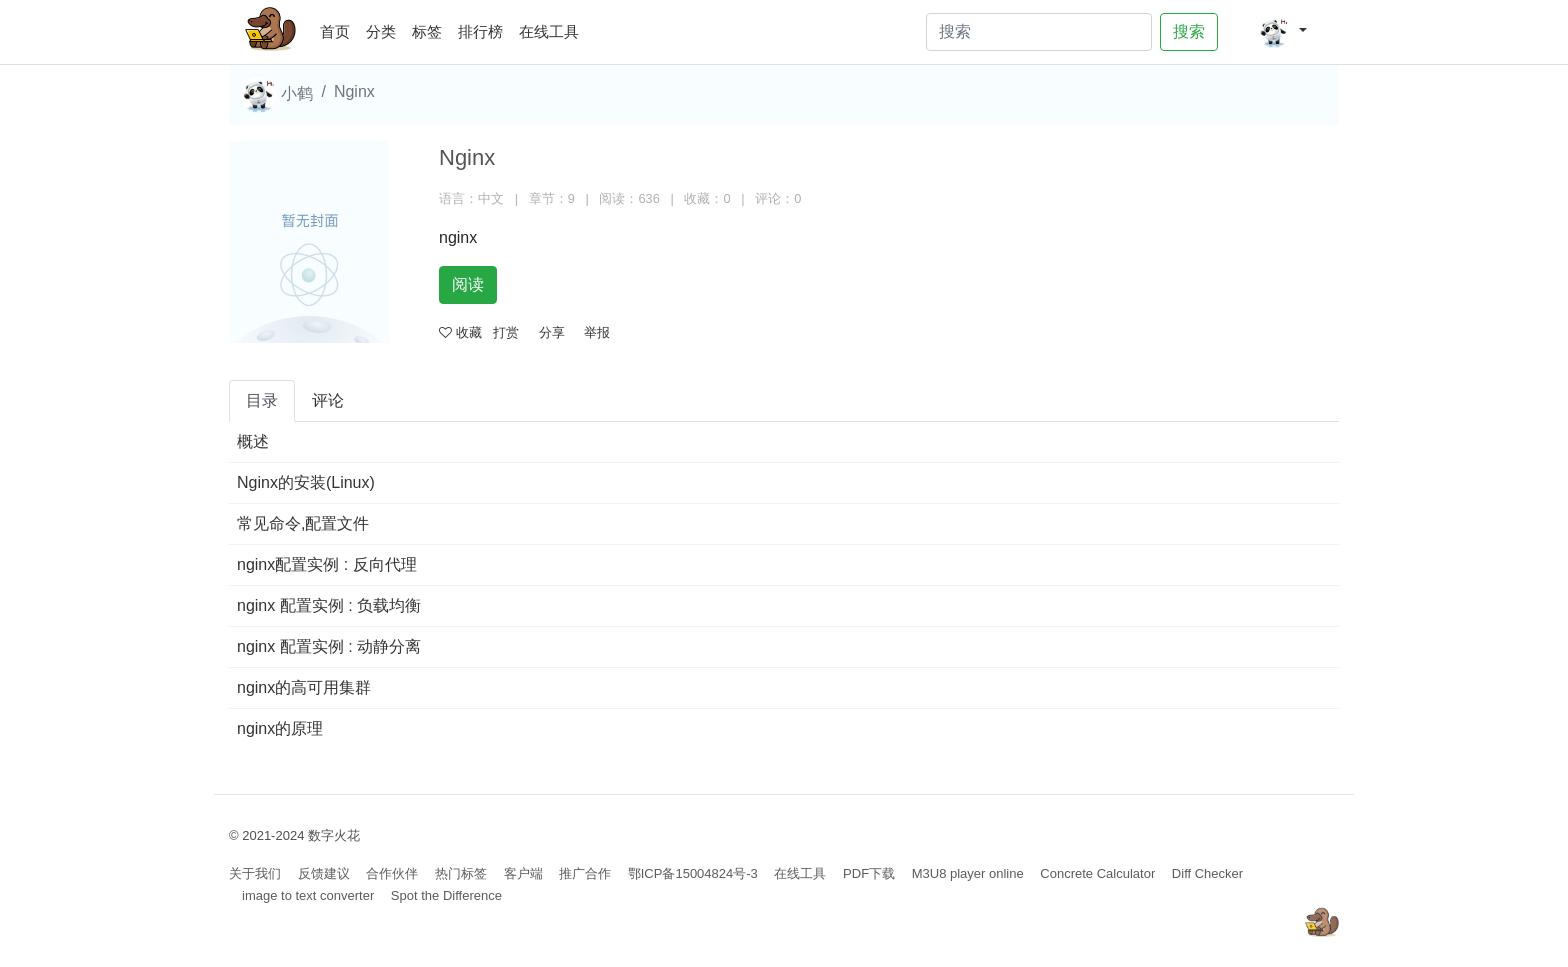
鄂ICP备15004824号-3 (693, 873)
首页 (339, 28)
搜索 (1189, 31)
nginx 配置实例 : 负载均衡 (329, 605)
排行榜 (480, 31)
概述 (253, 441)
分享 (552, 332)
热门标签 (461, 873)
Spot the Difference (446, 895)
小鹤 (277, 95)
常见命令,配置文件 (303, 523)
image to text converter (308, 895)
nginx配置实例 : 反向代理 (327, 564)
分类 (381, 31)
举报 (597, 332)
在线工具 (549, 31)
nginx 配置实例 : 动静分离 (329, 646)
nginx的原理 (280, 728)
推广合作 (585, 873)
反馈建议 (324, 873)
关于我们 (255, 873)
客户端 (523, 873)
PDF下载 (869, 873)
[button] (1282, 32)
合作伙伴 (392, 873)
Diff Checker (1207, 873)
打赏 (506, 332)
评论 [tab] (328, 400)
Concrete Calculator (1097, 873)
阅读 (468, 284)
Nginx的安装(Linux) (306, 482)
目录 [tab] (262, 400)
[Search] (1039, 32)
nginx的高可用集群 (304, 687)
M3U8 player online (968, 873)
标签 (427, 31)
